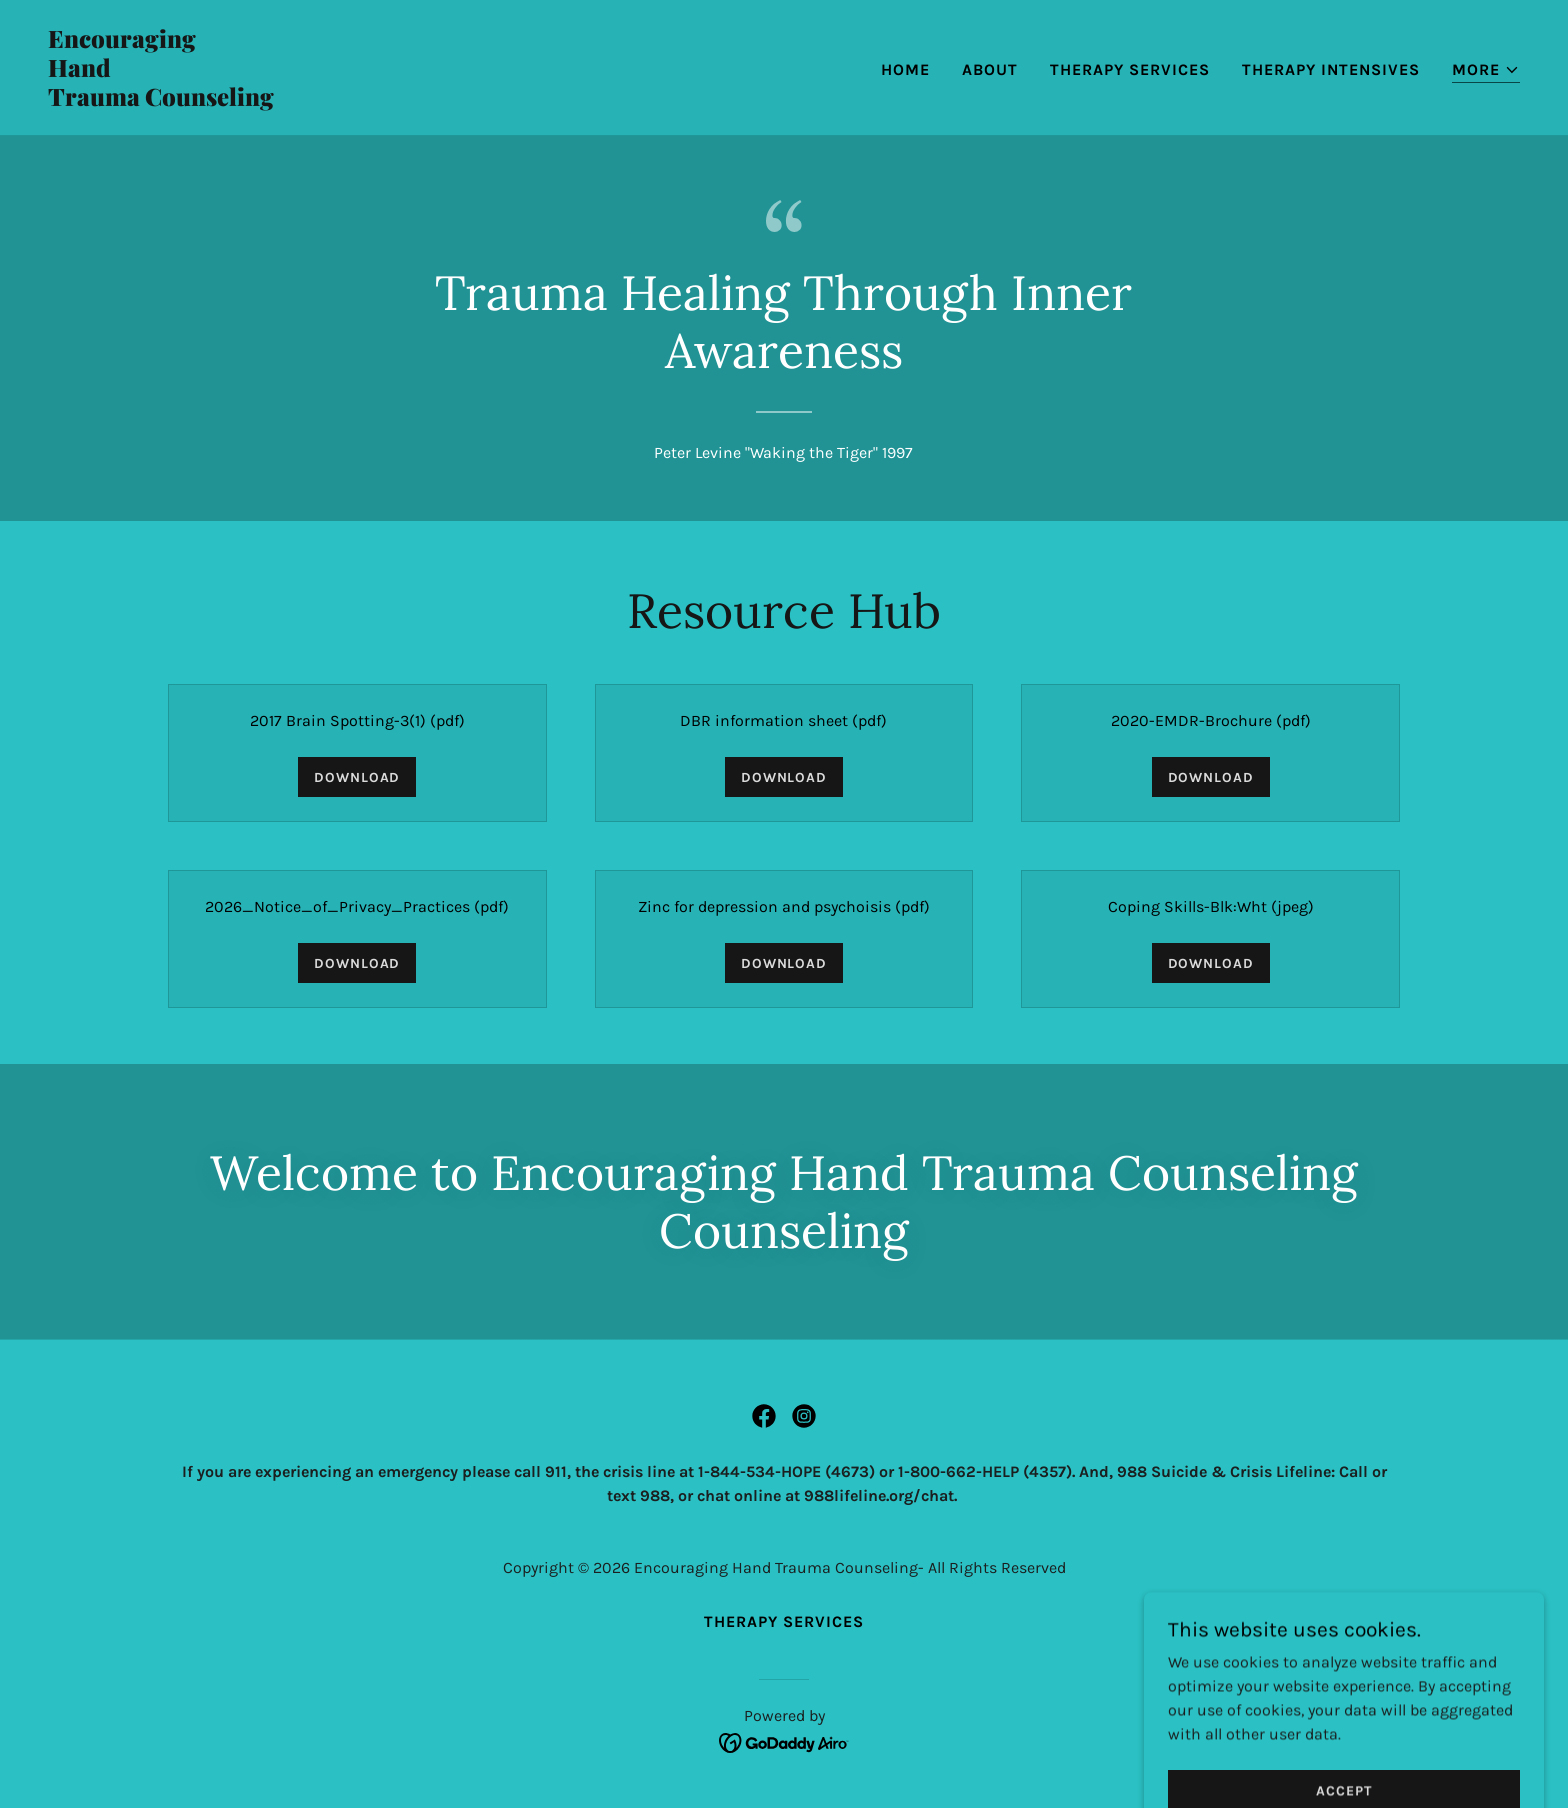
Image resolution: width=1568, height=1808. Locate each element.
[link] (408, 100)
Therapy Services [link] (1130, 69)
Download (357, 777)
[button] (1486, 70)
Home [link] (905, 69)
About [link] (990, 69)
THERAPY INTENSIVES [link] (1331, 69)
